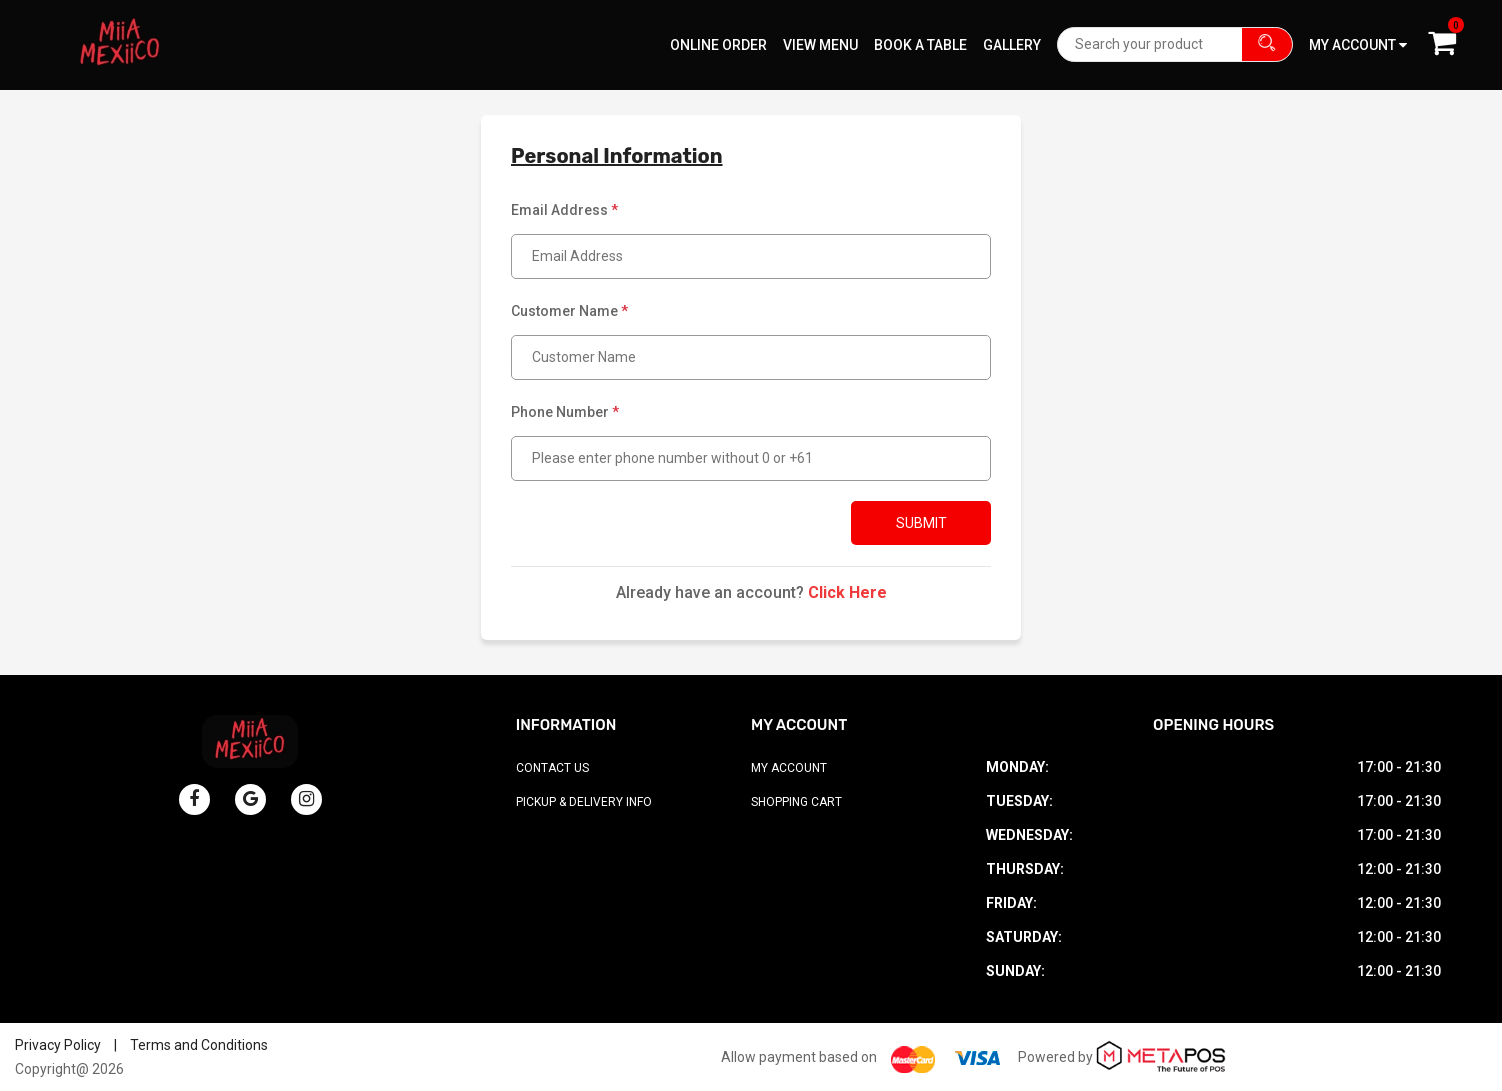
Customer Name (569, 311)
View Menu (820, 45)
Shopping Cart (796, 802)
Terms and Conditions (199, 1045)
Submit (921, 523)
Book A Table (920, 45)
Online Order (718, 45)
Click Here (847, 592)
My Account (789, 768)
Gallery (1012, 45)
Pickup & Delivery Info (584, 802)
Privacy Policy (58, 1045)
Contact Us (552, 768)
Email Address (564, 210)
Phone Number (565, 412)
